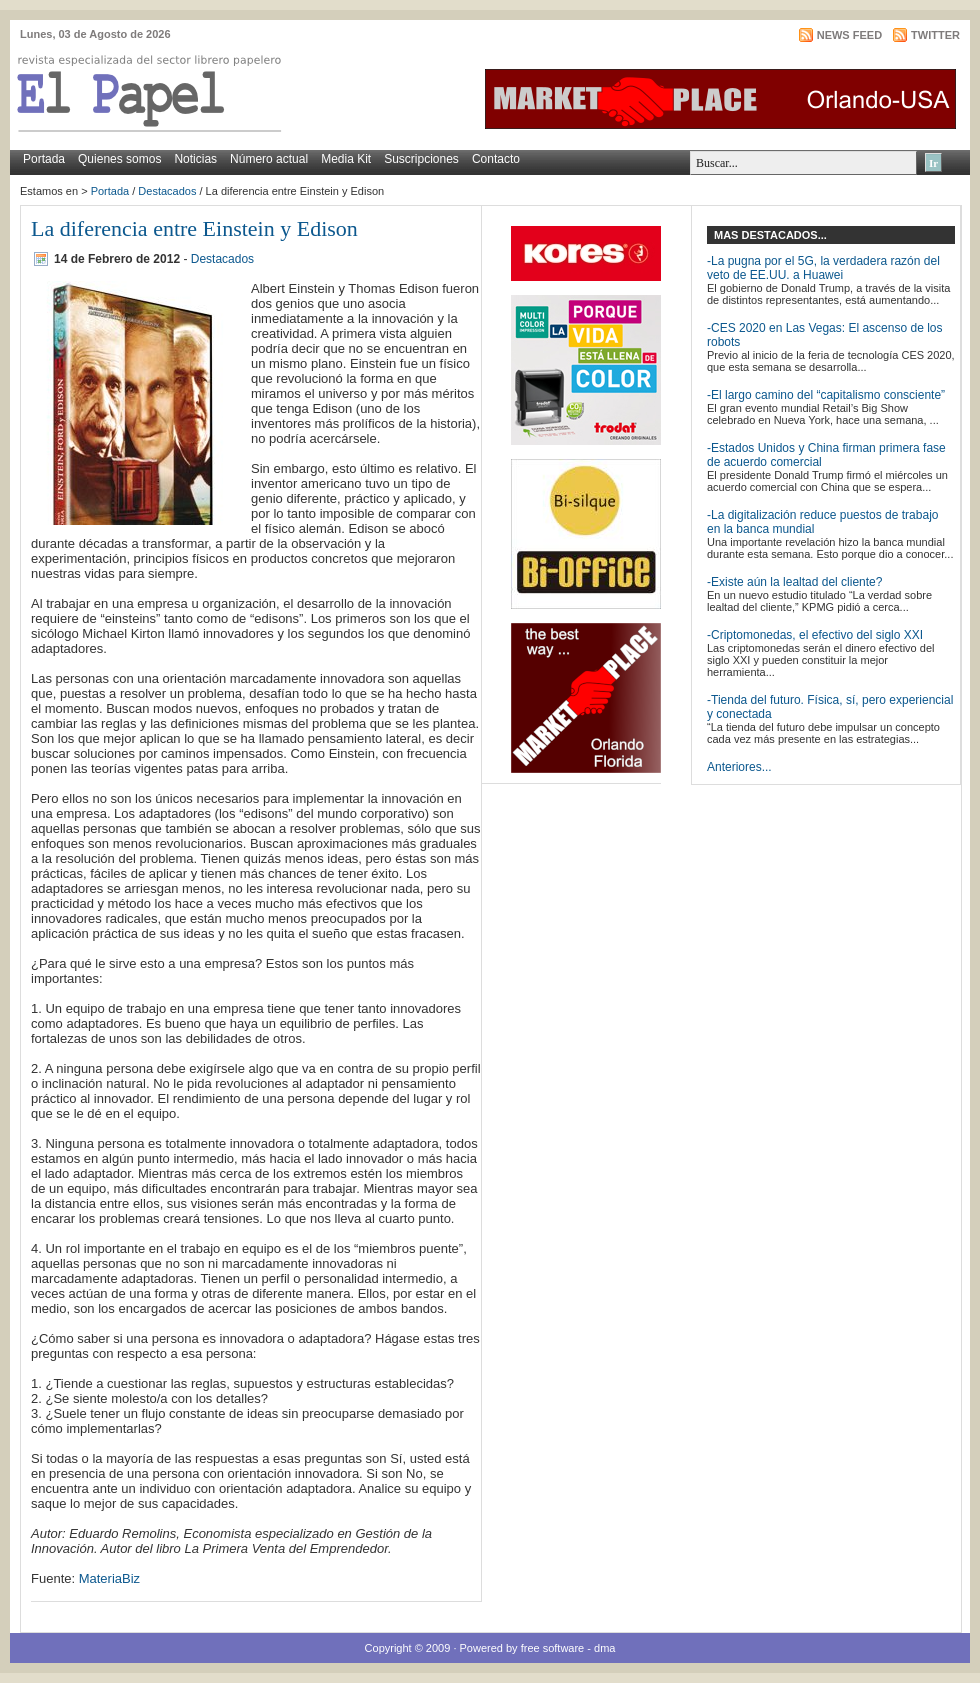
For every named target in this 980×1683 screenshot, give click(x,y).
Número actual (269, 159)
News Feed (849, 35)
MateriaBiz (109, 1578)
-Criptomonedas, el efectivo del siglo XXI (815, 635)
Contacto (496, 159)
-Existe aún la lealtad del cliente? (794, 582)
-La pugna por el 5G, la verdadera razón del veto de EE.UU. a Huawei (823, 268)
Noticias (195, 159)
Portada (44, 159)
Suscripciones (421, 159)
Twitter (935, 35)
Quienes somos (119, 159)
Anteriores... (739, 767)
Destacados (167, 191)
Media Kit (346, 159)
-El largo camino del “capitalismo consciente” (826, 395)
